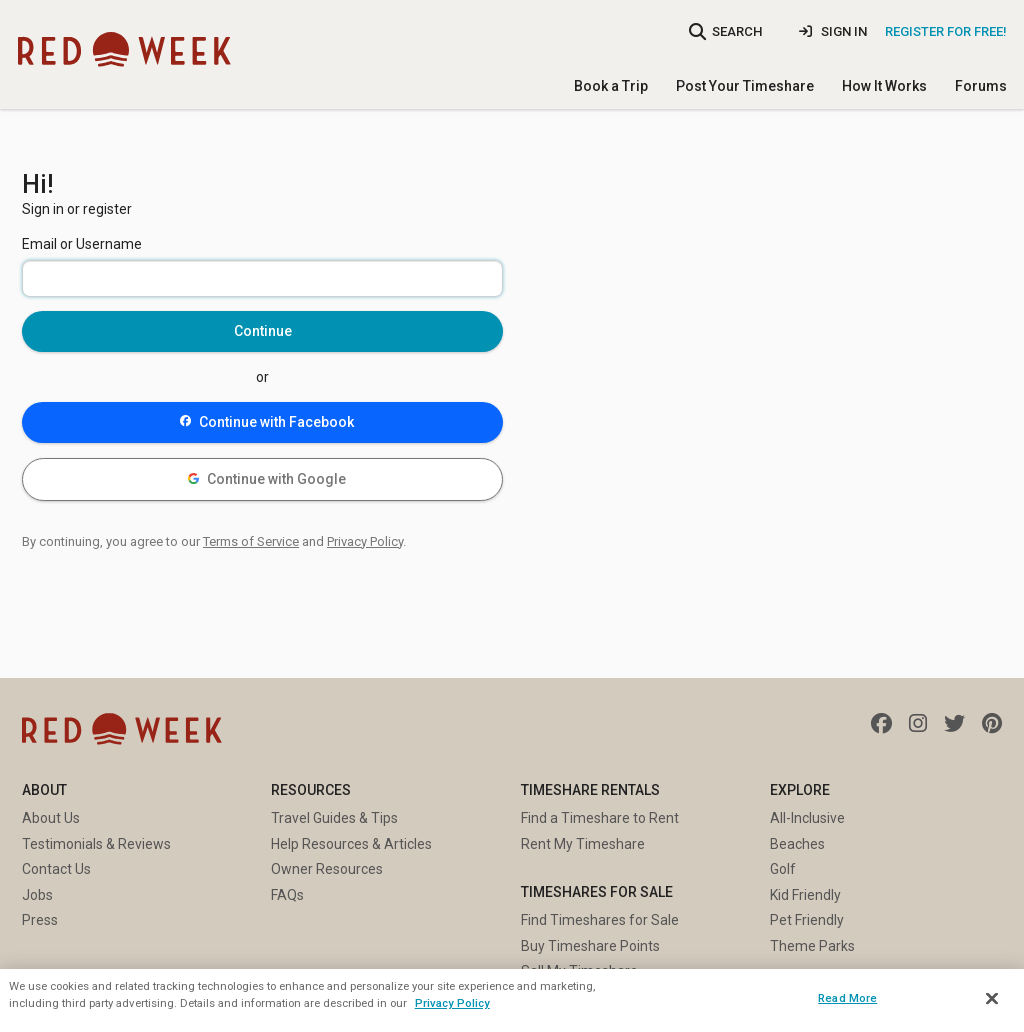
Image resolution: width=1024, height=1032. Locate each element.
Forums (981, 86)
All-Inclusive (807, 818)
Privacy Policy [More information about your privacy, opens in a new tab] (452, 1003)
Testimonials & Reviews (96, 844)
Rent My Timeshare (583, 844)
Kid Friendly (805, 895)
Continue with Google (267, 479)
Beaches (797, 844)
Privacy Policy (365, 541)
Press (40, 920)
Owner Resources (327, 869)
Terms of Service (251, 541)
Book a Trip (611, 86)
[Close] (992, 999)
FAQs (287, 895)
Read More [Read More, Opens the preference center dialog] (847, 998)
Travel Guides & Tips (334, 818)
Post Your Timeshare (745, 86)
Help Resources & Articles (351, 844)
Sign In (833, 31)
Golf (783, 869)
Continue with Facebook (267, 422)
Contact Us (56, 869)
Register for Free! (946, 31)
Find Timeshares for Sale (600, 920)
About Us (51, 818)
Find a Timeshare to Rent (600, 818)
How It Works (884, 86)
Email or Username (82, 244)
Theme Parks (812, 946)
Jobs (37, 895)
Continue (263, 331)
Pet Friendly (807, 920)
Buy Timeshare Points (590, 946)
